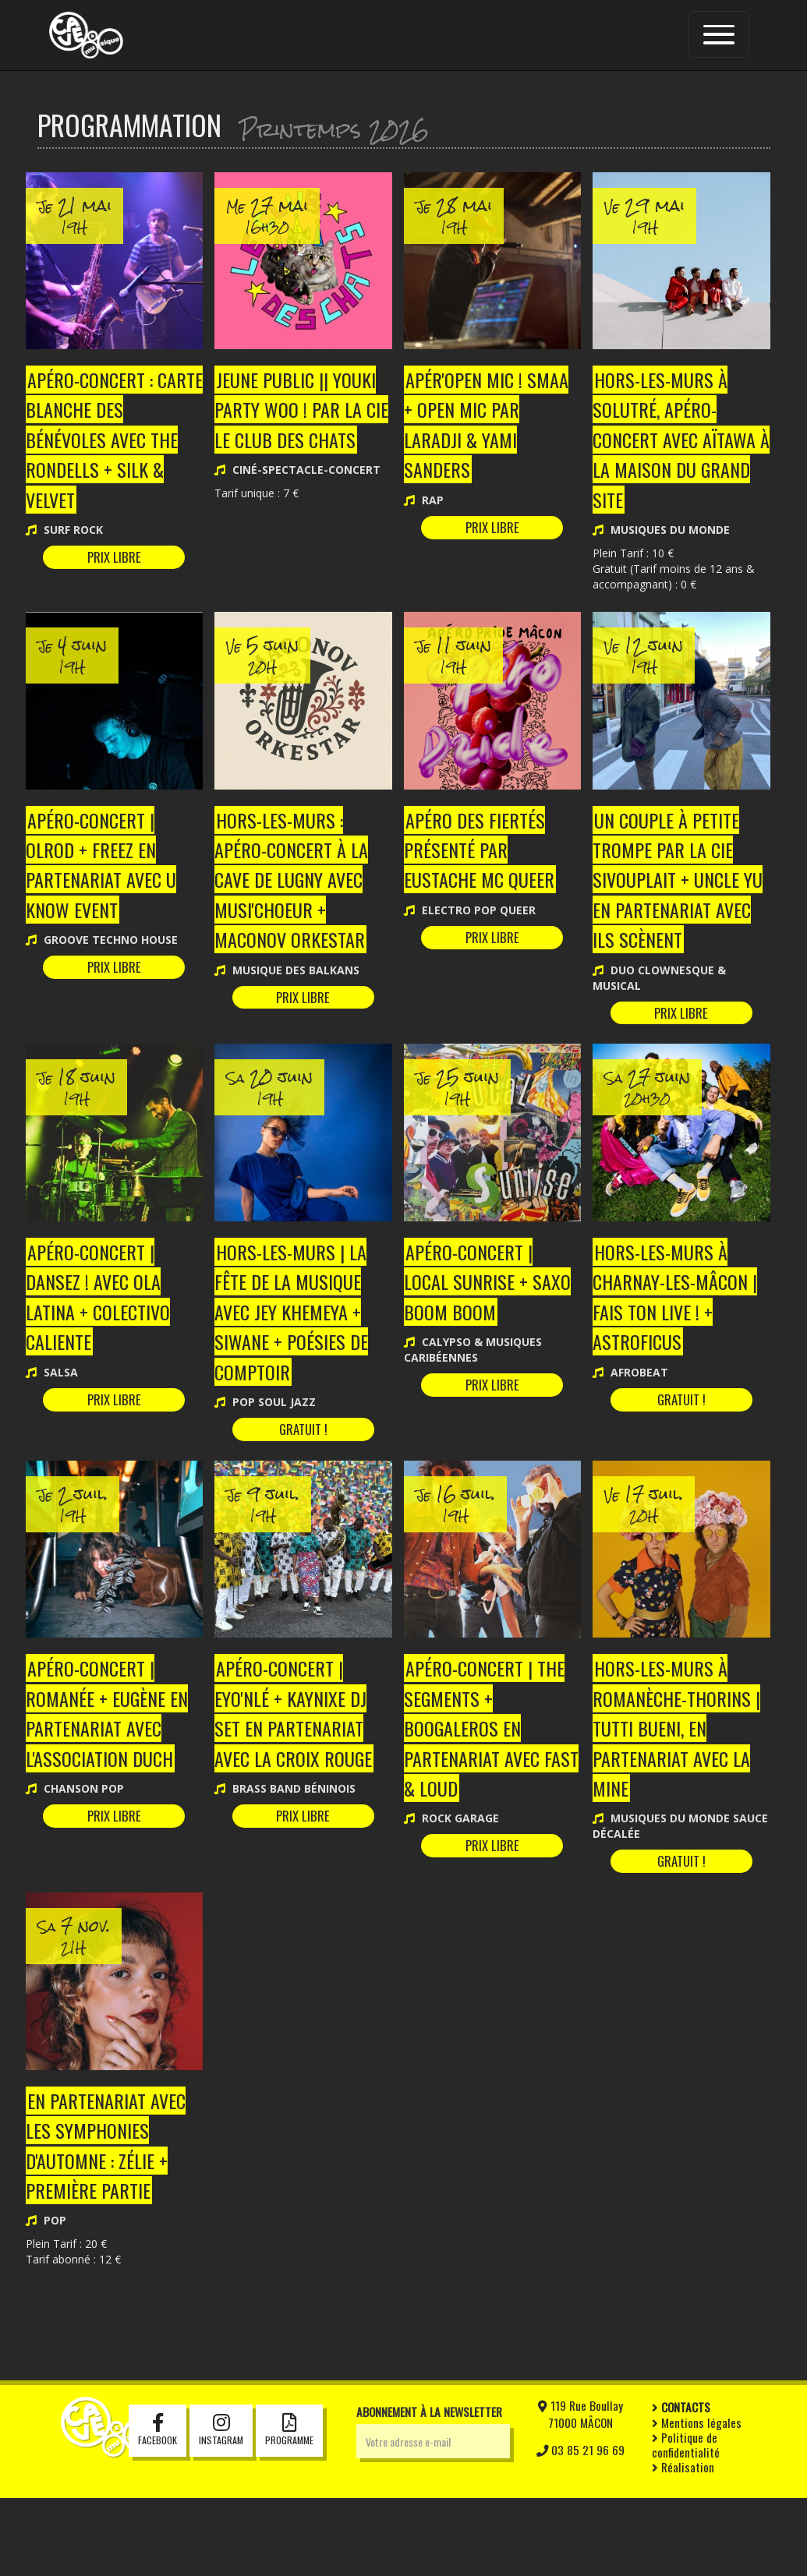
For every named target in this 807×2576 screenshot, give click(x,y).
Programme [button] (289, 2508)
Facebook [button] (157, 2508)
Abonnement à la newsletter (429, 2489)
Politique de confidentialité (686, 2523)
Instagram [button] (221, 2508)
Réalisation (683, 2544)
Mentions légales (697, 2500)
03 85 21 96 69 (580, 2527)
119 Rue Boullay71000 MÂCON (580, 2492)
